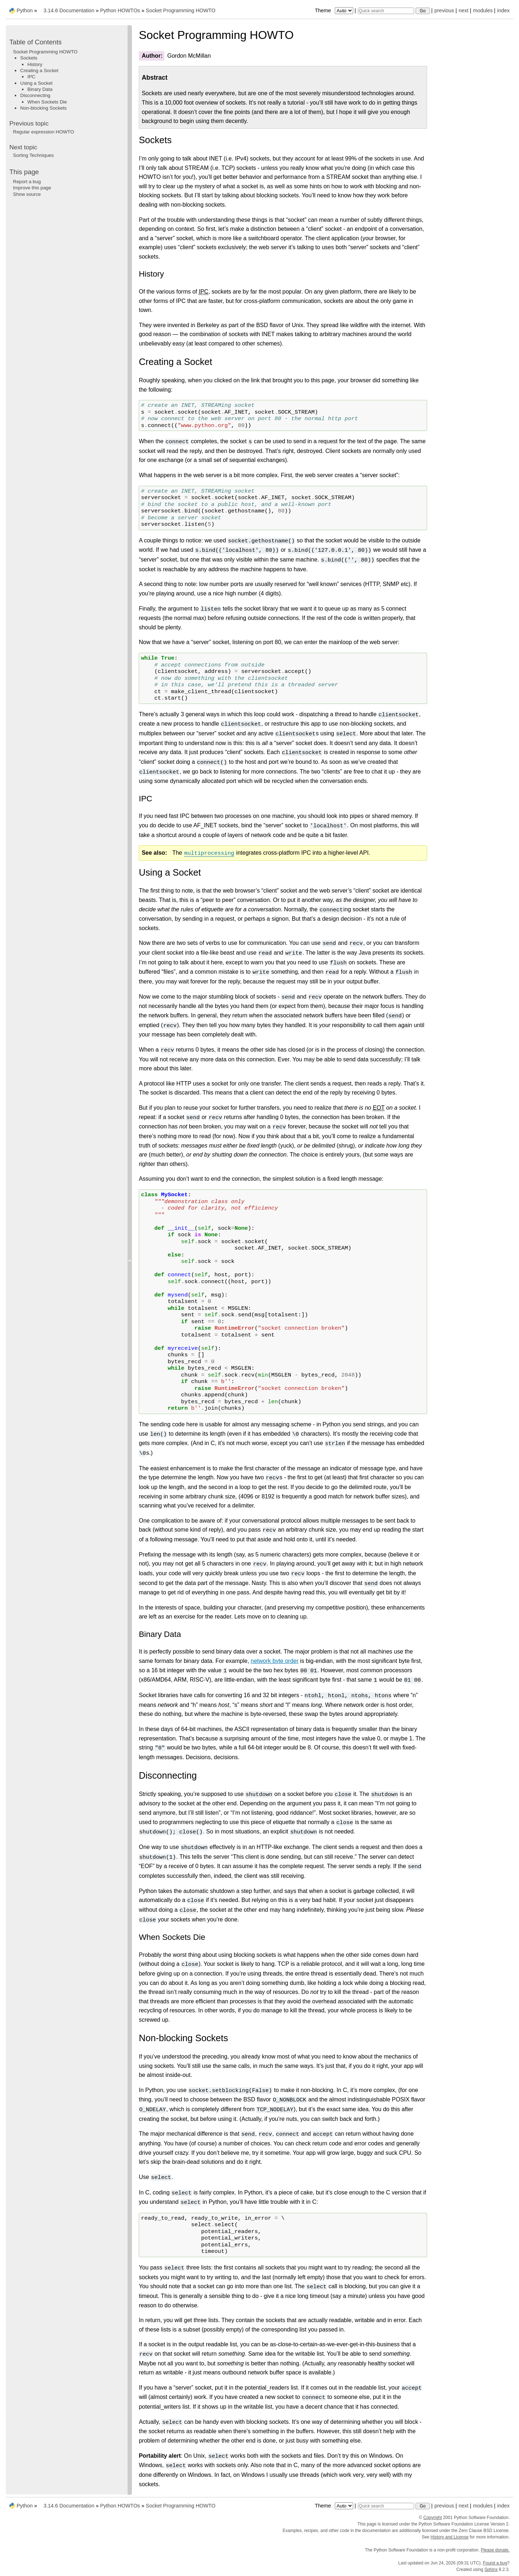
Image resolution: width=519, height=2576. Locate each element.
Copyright (432, 2517)
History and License (450, 2537)
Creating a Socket (39, 70)
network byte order (275, 1661)
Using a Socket (36, 83)
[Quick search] (386, 11)
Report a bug (27, 181)
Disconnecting (35, 95)
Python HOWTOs (120, 10)
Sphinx (491, 2569)
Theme (334, 10)
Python (25, 10)
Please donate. (495, 2550)
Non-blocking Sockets (43, 108)
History (34, 64)
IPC (31, 76)
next (463, 10)
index (503, 10)
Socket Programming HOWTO (181, 10)
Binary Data (40, 89)
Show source (27, 194)
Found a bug (495, 2563)
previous (444, 10)
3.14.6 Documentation (69, 10)
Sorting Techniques (33, 155)
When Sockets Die (47, 102)
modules (482, 10)
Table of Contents (35, 42)
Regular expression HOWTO (43, 132)
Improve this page (32, 187)
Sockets (28, 58)
